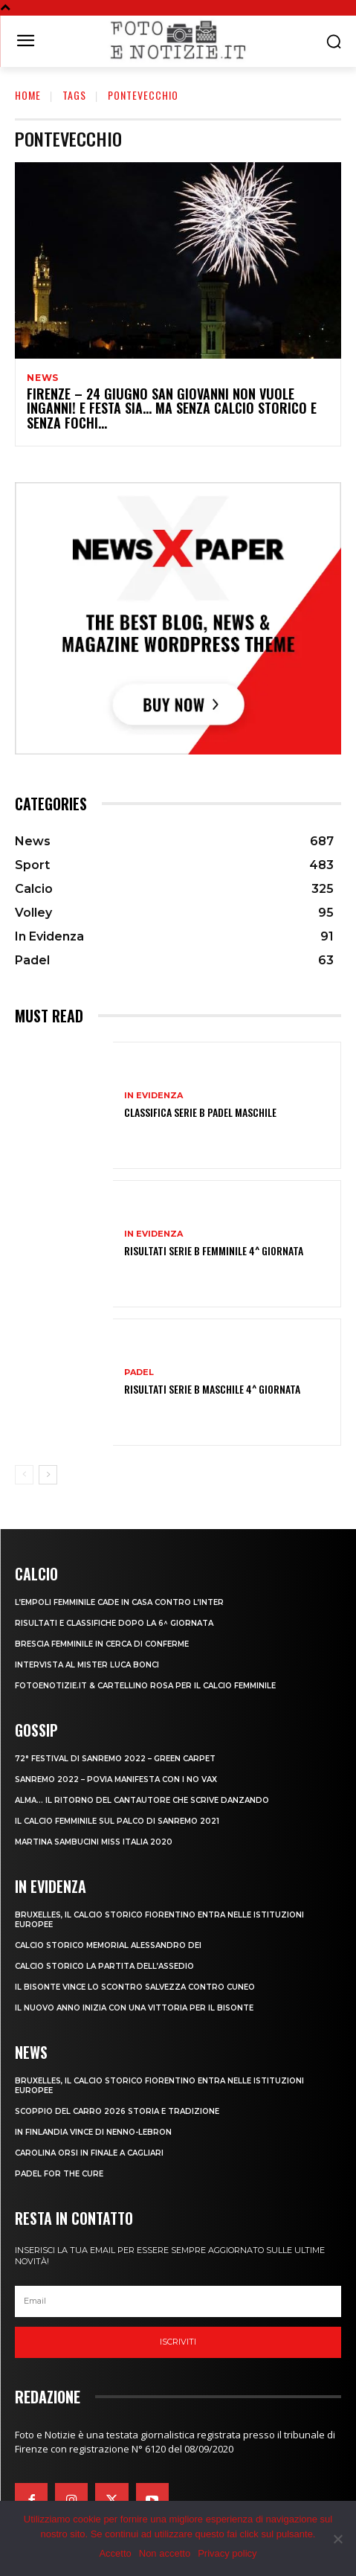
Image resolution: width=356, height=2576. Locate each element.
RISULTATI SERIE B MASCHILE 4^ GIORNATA (212, 1389)
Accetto (115, 2553)
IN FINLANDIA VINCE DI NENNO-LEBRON (93, 2132)
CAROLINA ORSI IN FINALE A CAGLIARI (89, 2153)
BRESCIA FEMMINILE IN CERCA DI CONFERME (102, 1644)
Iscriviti (178, 2341)
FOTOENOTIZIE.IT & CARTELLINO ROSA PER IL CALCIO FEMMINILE (145, 1686)
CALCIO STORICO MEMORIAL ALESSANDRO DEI (108, 1945)
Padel (139, 1372)
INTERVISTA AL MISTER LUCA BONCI (87, 1665)
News (43, 378)
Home (28, 95)
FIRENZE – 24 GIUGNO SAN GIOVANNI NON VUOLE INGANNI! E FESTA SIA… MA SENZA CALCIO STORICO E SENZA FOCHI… (172, 408)
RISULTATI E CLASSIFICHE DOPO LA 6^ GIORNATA (114, 1623)
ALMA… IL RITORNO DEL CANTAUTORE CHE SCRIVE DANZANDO (142, 1800)
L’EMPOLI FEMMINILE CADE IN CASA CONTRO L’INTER (119, 1602)
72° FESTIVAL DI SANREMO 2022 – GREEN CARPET (115, 1758)
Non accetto (164, 2553)
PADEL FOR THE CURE (59, 2174)
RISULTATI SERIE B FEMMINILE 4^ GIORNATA (213, 1250)
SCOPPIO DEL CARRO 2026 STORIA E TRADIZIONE (117, 2111)
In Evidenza (153, 1096)
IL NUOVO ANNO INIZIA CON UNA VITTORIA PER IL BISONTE (134, 2008)
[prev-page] (24, 1474)
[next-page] (48, 1474)
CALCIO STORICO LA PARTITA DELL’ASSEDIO (104, 1966)
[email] (178, 2301)
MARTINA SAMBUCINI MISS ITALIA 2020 (93, 1842)
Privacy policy (227, 2553)
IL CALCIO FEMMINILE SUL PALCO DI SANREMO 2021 (117, 1821)
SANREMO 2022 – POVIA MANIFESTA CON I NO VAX (116, 1779)
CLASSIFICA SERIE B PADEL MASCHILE (200, 1112)
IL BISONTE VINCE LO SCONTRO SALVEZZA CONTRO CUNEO (135, 1987)
